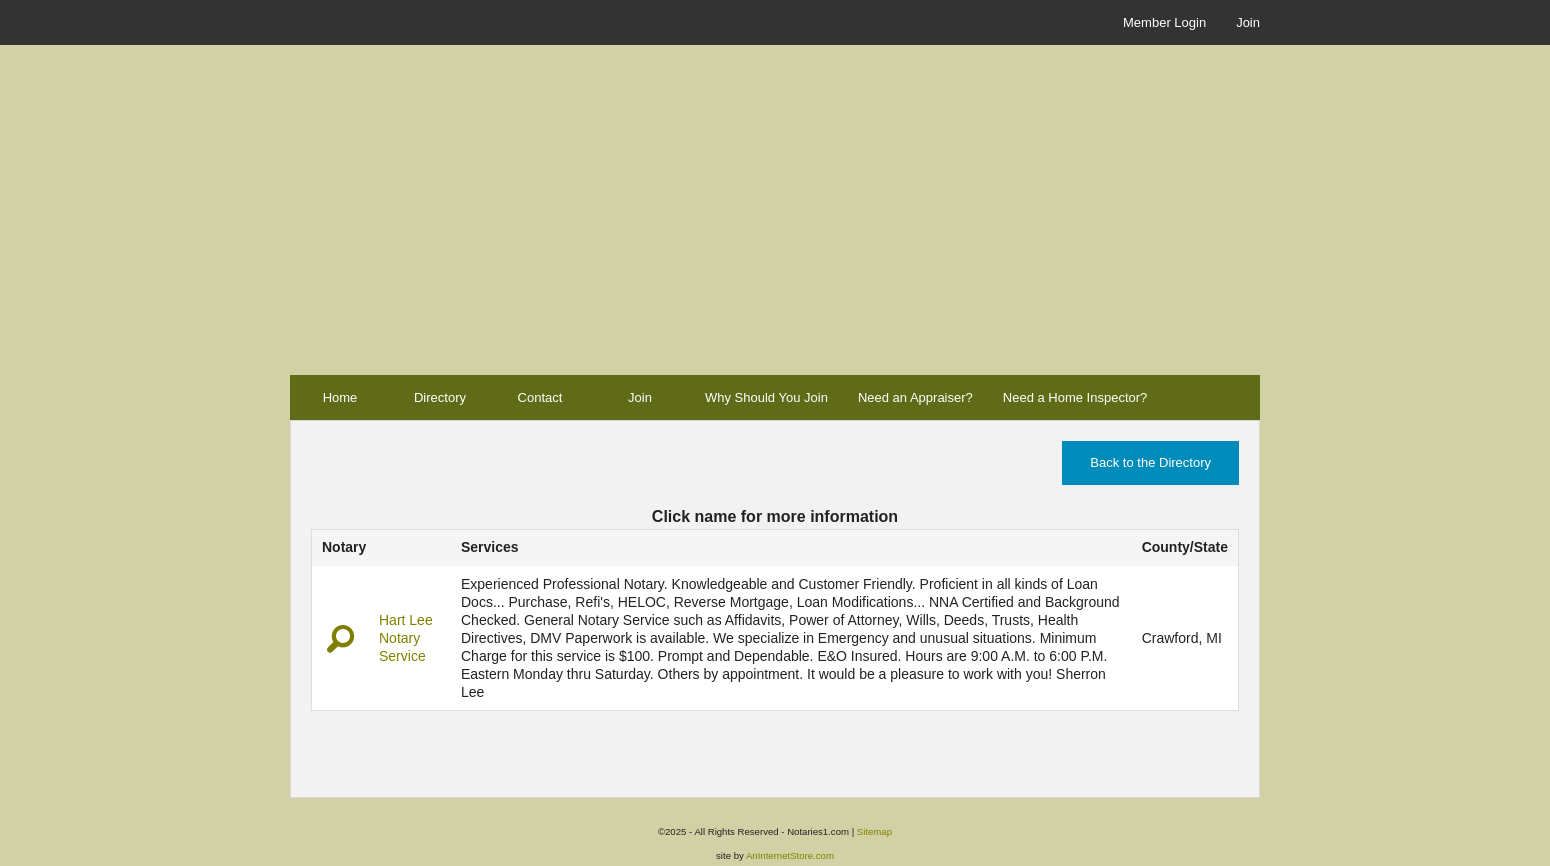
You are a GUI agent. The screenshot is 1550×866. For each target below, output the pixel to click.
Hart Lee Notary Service (406, 638)
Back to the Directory (1150, 462)
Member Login (1164, 22)
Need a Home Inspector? (1075, 397)
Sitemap (874, 831)
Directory (440, 397)
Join (1248, 22)
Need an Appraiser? (915, 397)
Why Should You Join (766, 397)
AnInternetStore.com (790, 855)
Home (340, 397)
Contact (540, 397)
